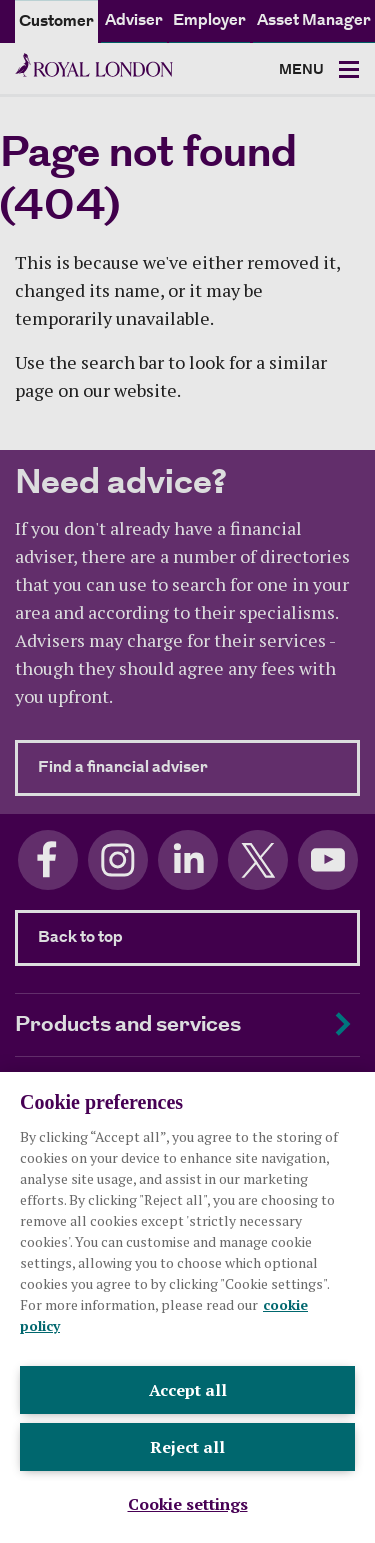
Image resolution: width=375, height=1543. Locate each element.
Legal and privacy (70, 1438)
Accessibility (248, 1462)
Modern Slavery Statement (100, 1462)
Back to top (80, 937)
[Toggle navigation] (319, 71)
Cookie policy (191, 1438)
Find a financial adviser (199, 767)
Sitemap (41, 1486)
